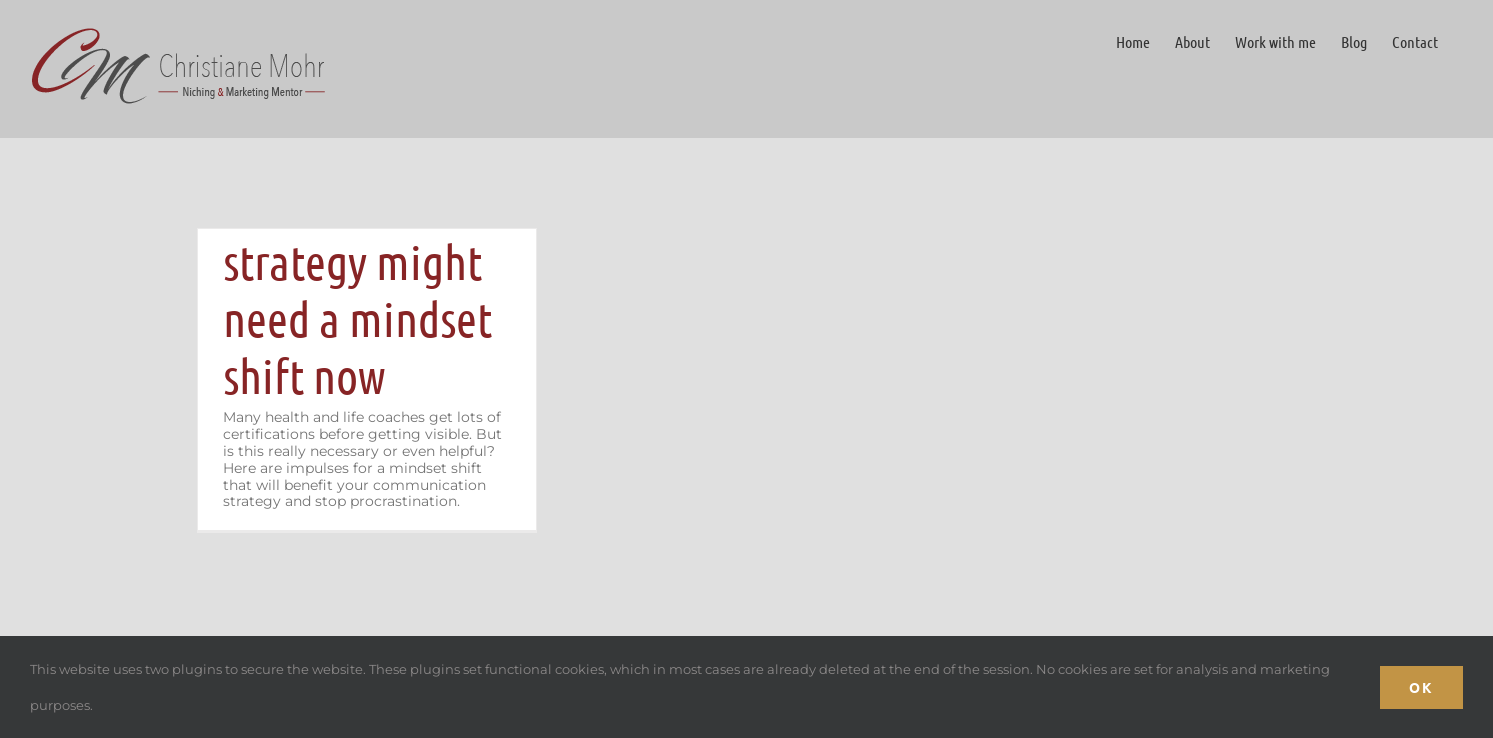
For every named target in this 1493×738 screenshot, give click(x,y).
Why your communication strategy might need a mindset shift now (360, 261)
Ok (1421, 687)
